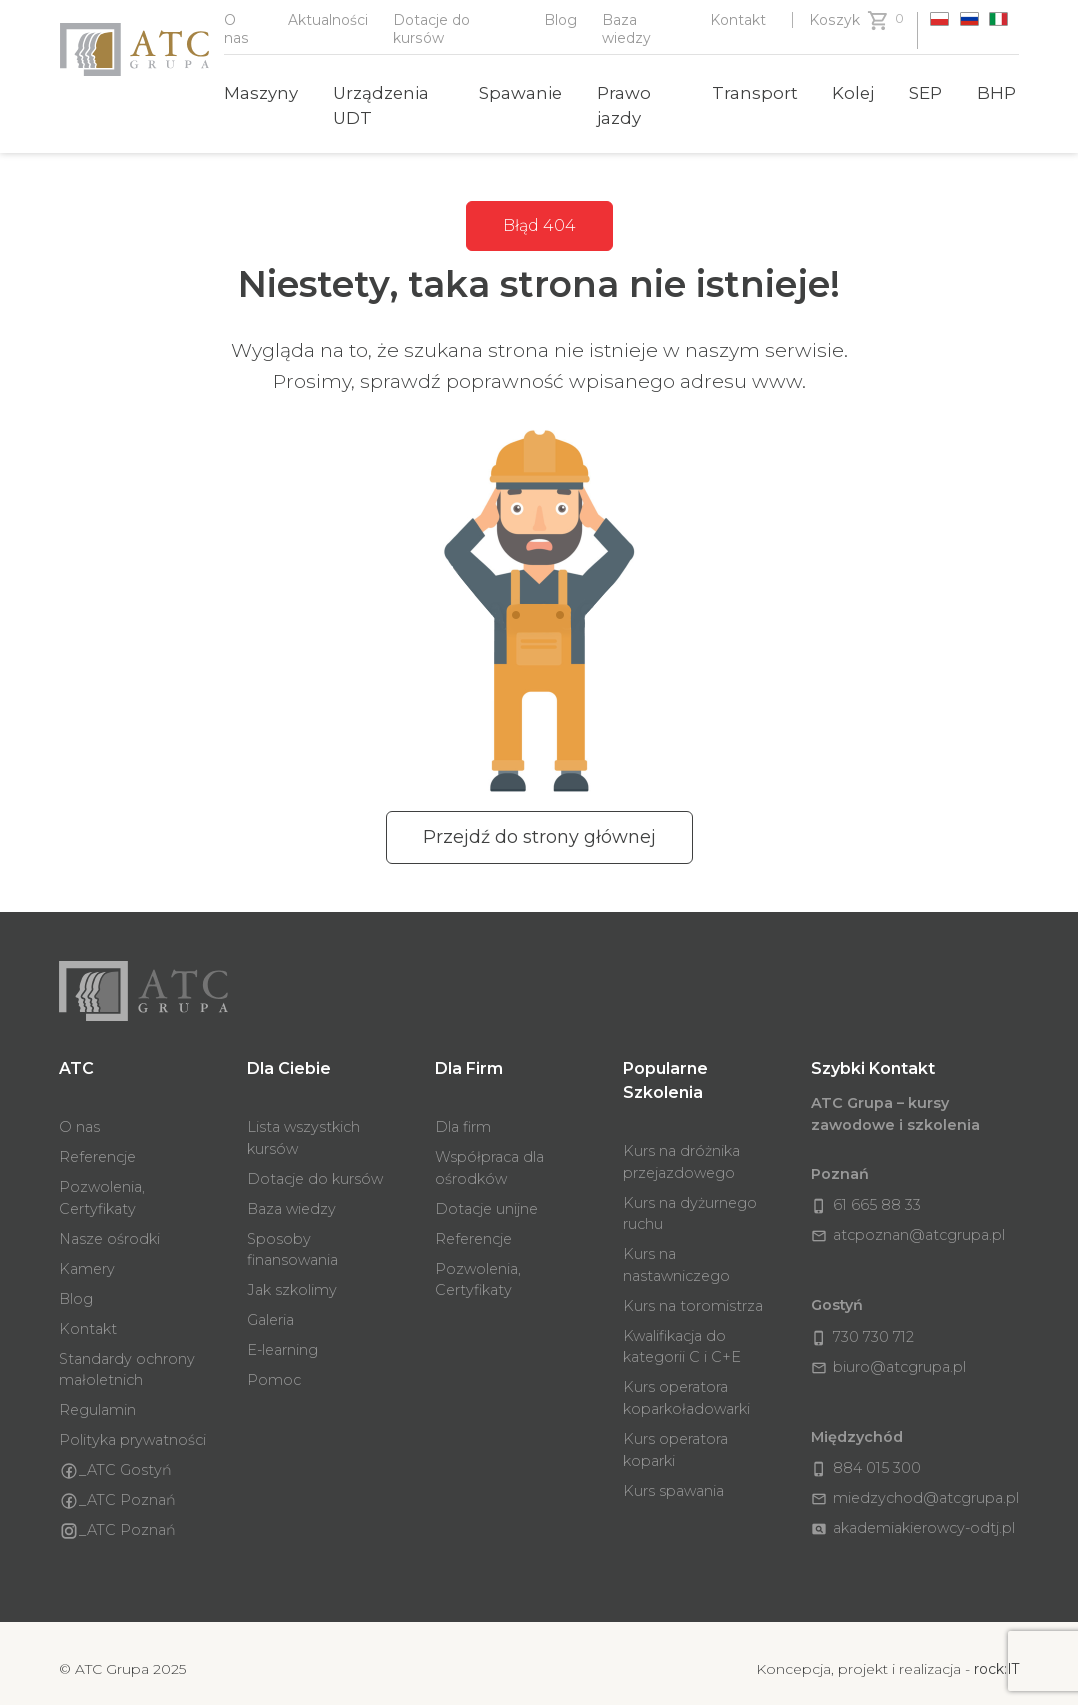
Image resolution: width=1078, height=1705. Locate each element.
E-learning (282, 1338)
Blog (560, 20)
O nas (79, 1115)
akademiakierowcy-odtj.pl (913, 1480)
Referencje (97, 1145)
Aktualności (328, 20)
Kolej (853, 93)
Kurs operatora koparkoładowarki (686, 1386)
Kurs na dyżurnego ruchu (690, 1202)
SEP (925, 93)
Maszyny (261, 93)
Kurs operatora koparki (675, 1438)
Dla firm (463, 1115)
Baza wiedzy (291, 1197)
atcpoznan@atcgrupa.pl (908, 1223)
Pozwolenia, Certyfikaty (102, 1186)
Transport (755, 93)
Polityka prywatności (132, 1428)
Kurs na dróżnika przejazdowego (681, 1150)
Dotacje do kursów (315, 1167)
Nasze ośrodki (109, 1227)
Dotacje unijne (486, 1197)
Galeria (270, 1308)
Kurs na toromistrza (693, 1294)
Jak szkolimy (292, 1278)
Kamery (87, 1257)
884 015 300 (866, 1420)
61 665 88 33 (866, 1193)
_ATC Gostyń (115, 1459)
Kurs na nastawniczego (676, 1253)
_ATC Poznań (117, 1489)
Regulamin (97, 1398)
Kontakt (738, 20)
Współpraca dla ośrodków (489, 1156)
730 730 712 (862, 1307)
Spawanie (520, 93)
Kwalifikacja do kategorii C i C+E (682, 1335)
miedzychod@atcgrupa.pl (915, 1450)
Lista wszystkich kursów (303, 1126)
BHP (996, 93)
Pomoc (274, 1368)
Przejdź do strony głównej (539, 837)
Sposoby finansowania (292, 1238)
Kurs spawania (673, 1479)
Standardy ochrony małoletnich (127, 1358)
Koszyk (834, 20)
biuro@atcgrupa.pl (888, 1337)
